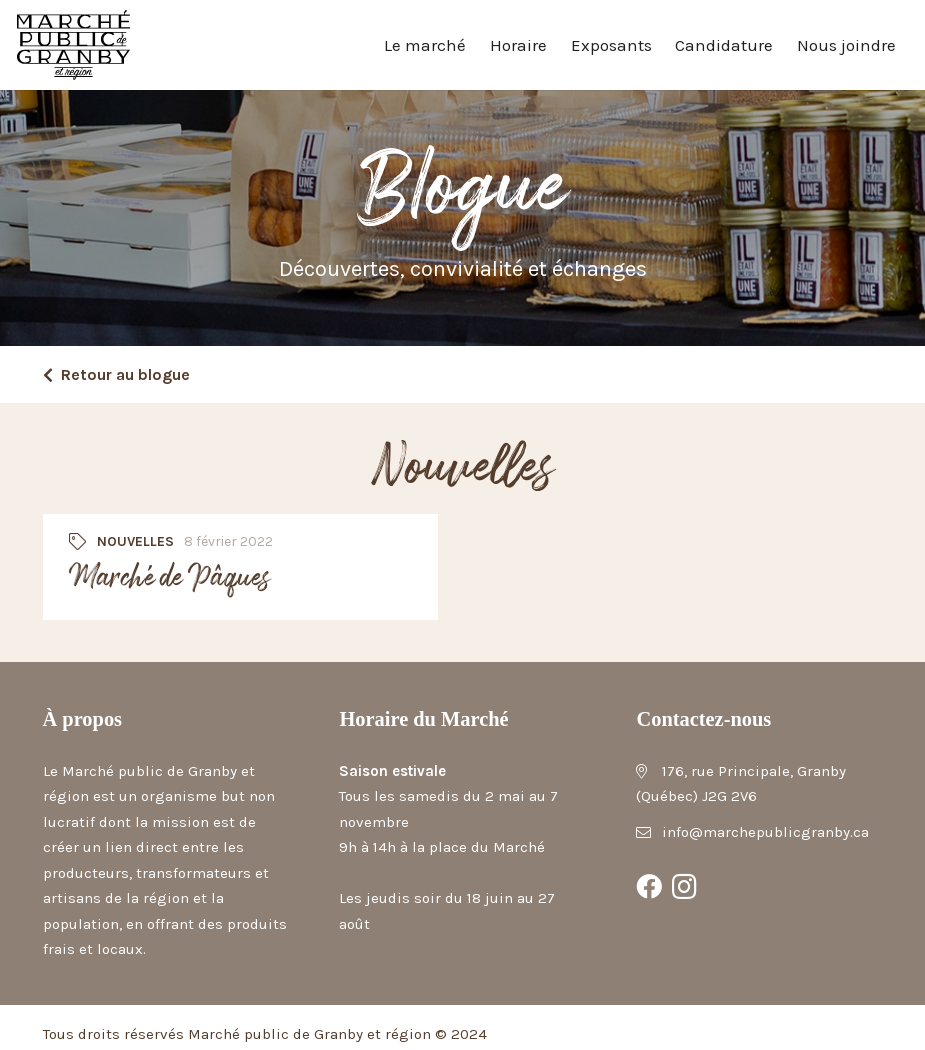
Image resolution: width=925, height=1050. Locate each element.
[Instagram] (685, 887)
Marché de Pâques (168, 579)
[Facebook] (649, 887)
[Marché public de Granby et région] (73, 45)
